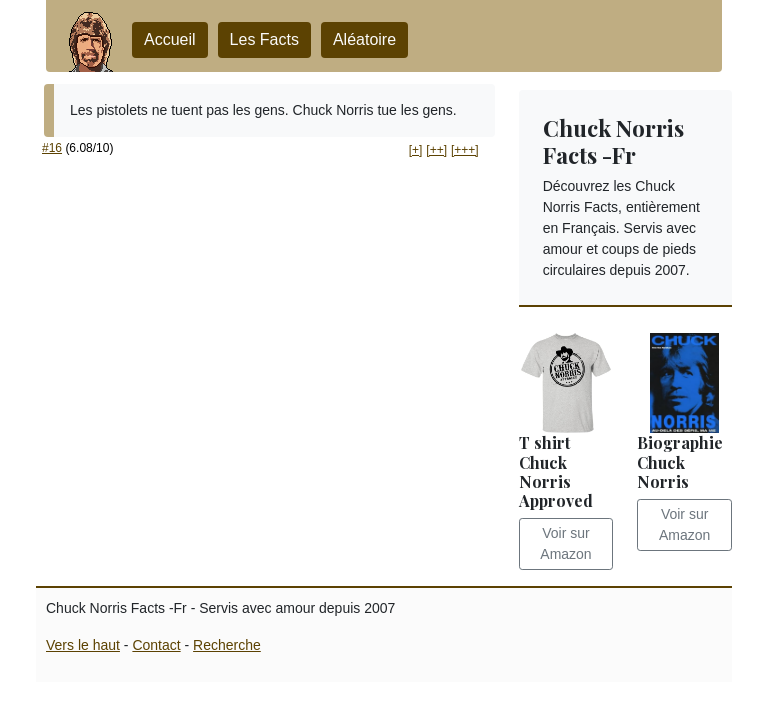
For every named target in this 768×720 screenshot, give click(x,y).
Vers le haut (83, 645)
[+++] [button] (465, 150)
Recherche (227, 645)
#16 (52, 148)
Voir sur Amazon (565, 543)
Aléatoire (364, 39)
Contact (156, 645)
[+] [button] (416, 150)
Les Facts (264, 39)
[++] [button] (436, 150)
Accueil (170, 39)
